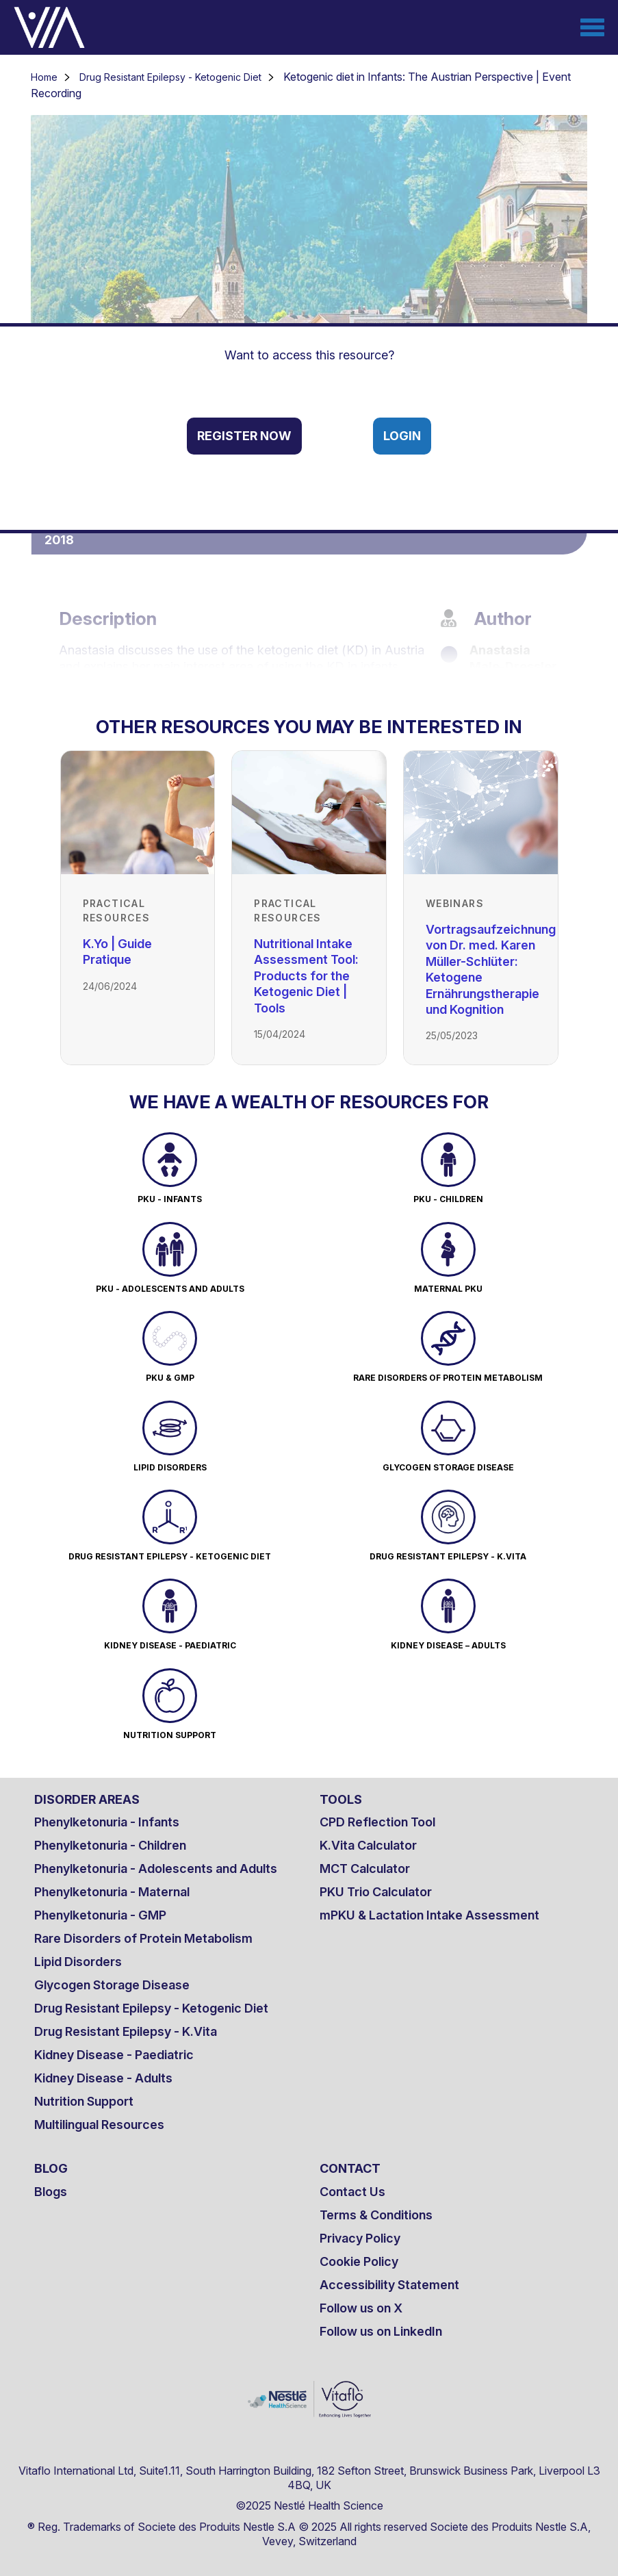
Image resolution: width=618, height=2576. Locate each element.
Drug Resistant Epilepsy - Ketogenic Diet (170, 77)
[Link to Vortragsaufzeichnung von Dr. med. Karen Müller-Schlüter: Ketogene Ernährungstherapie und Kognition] (481, 812)
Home (44, 77)
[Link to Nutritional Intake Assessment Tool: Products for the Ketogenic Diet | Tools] (309, 812)
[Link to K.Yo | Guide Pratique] (138, 812)
